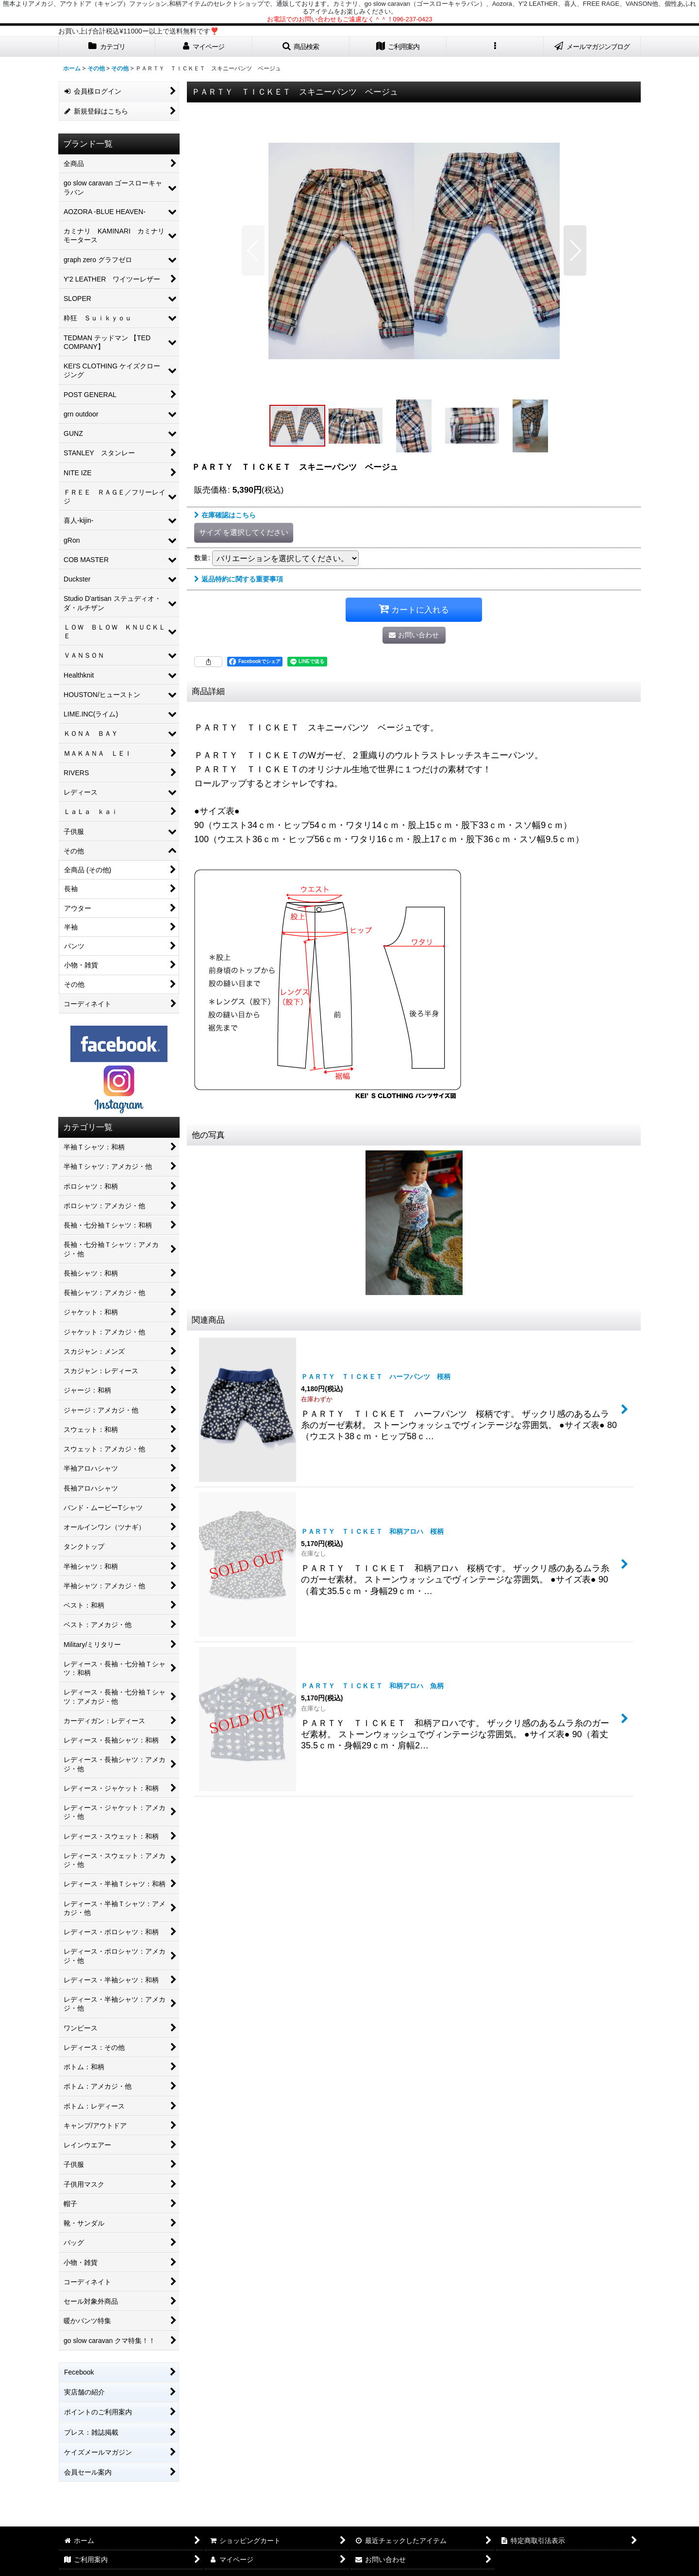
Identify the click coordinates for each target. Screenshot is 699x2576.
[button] (301, 47)
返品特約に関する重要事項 (238, 579)
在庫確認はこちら (225, 515)
